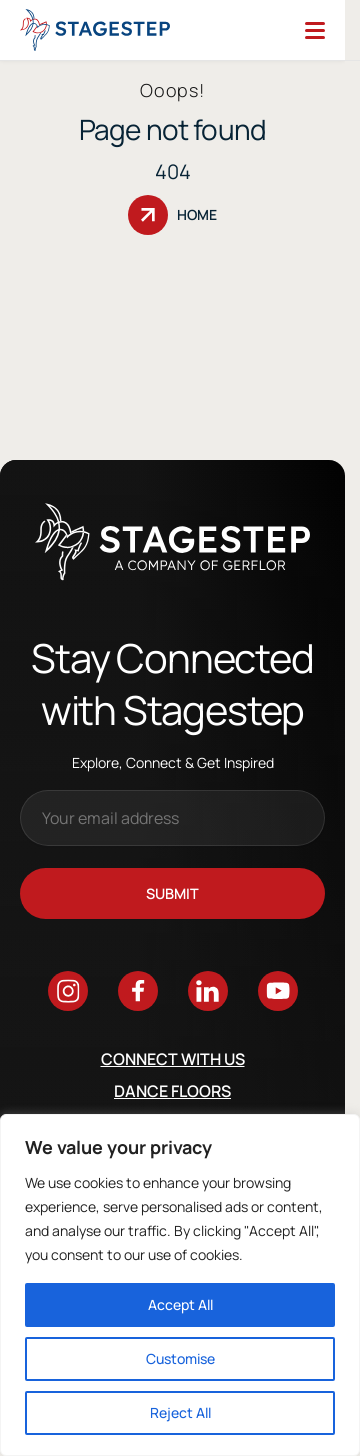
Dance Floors (172, 1091)
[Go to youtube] (278, 991)
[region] (180, 1285)
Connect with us (173, 1059)
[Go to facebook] (138, 991)
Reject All (180, 1412)
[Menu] (315, 30)
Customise (180, 1358)
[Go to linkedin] (208, 991)
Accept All (180, 1304)
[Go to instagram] (68, 991)
